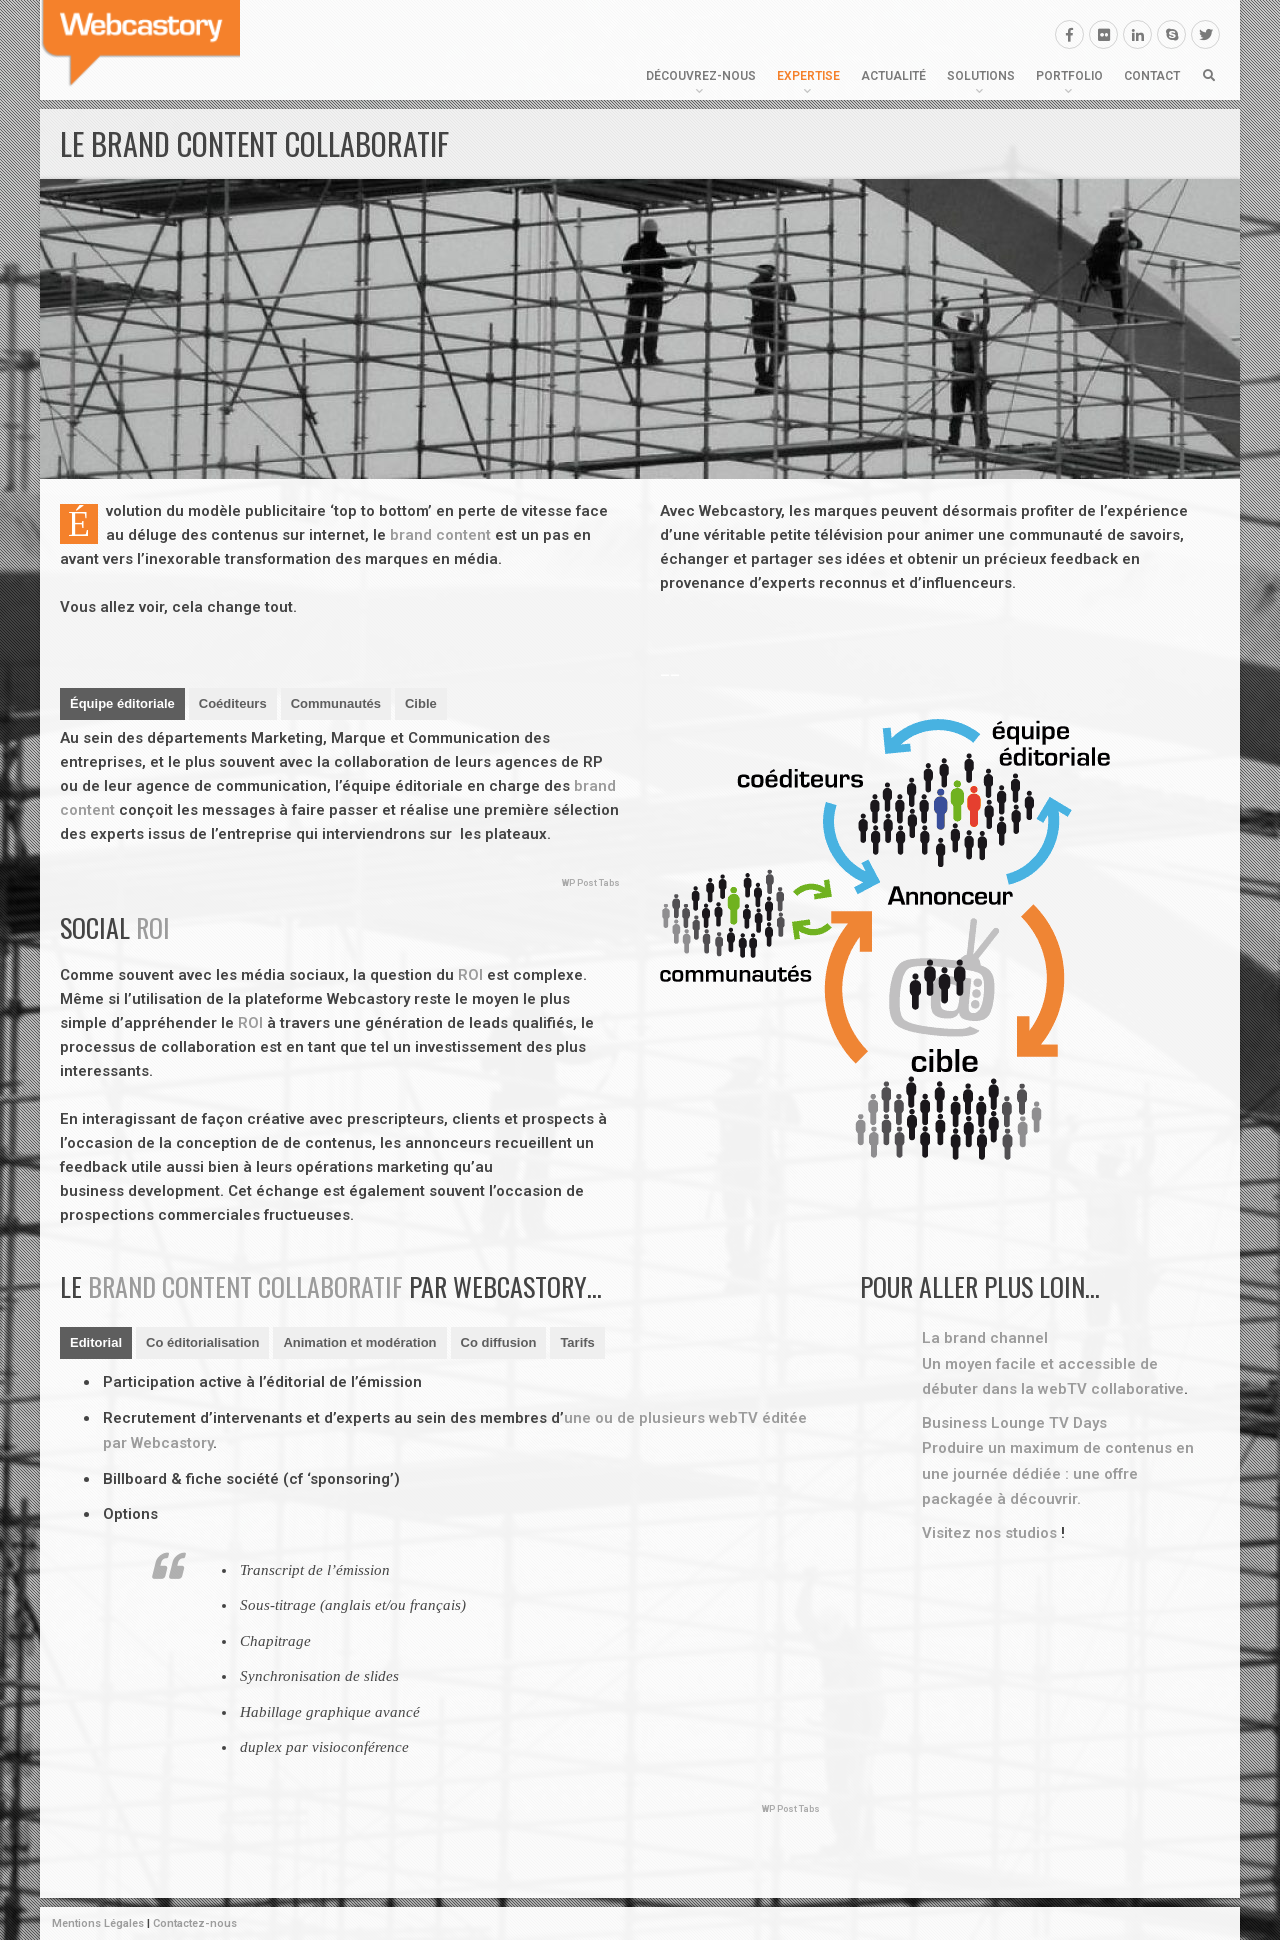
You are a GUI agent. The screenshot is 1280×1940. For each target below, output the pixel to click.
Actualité (893, 76)
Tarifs (577, 1342)
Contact (1152, 76)
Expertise (808, 76)
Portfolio (1069, 76)
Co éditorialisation (202, 1342)
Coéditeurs (233, 703)
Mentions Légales (98, 1923)
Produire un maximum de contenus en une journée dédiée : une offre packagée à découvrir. (1058, 1473)
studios (1031, 1533)
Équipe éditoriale (122, 703)
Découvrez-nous (701, 76)
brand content (440, 535)
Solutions (981, 76)
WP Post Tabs (591, 883)
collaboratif (330, 1286)
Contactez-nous (195, 1923)
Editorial (96, 1342)
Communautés (336, 703)
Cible (421, 703)
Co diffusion (499, 1342)
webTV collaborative (1111, 1389)
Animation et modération (359, 1342)
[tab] (122, 704)
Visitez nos (963, 1533)
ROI (153, 927)
